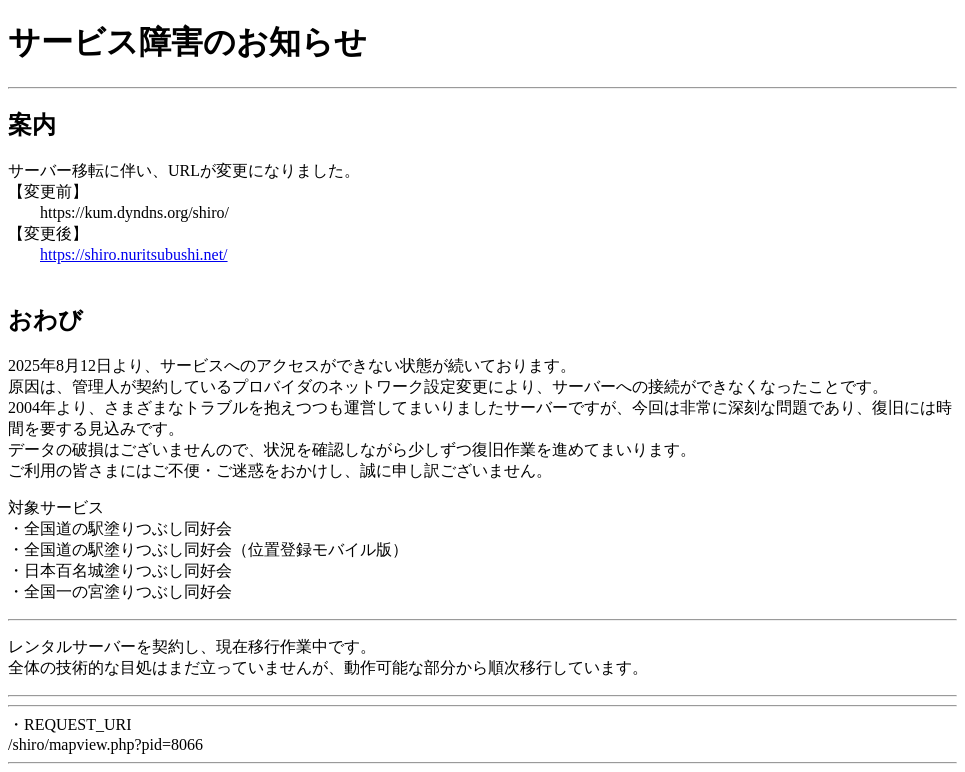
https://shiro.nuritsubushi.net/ (134, 254)
